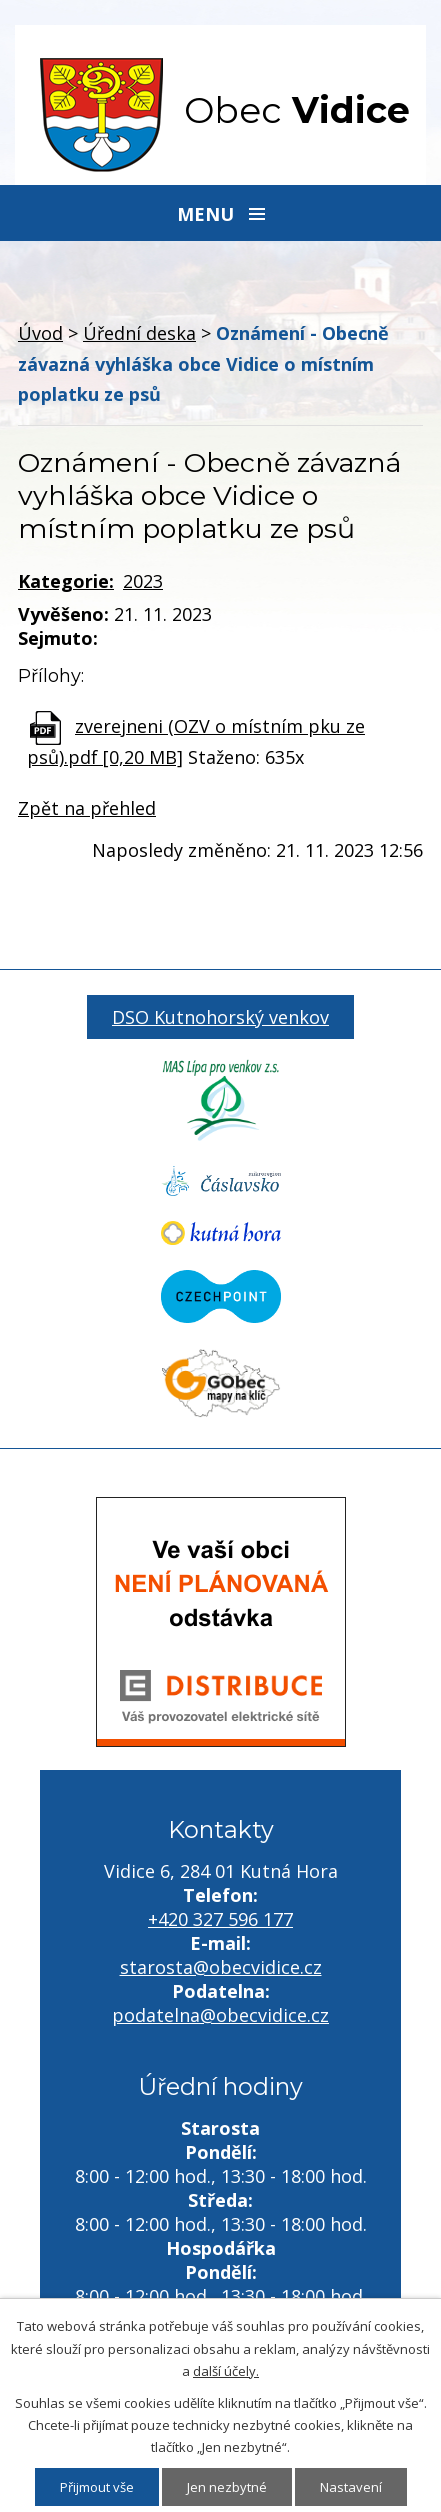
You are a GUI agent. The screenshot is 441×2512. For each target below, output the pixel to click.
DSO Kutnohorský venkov (220, 1017)
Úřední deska (139, 333)
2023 (143, 581)
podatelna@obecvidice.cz (220, 2015)
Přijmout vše (97, 2487)
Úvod (40, 333)
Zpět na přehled (87, 808)
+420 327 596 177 (220, 1919)
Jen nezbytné (227, 2487)
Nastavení (351, 2487)
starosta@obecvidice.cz (221, 1967)
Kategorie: (66, 581)
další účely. (226, 2371)
